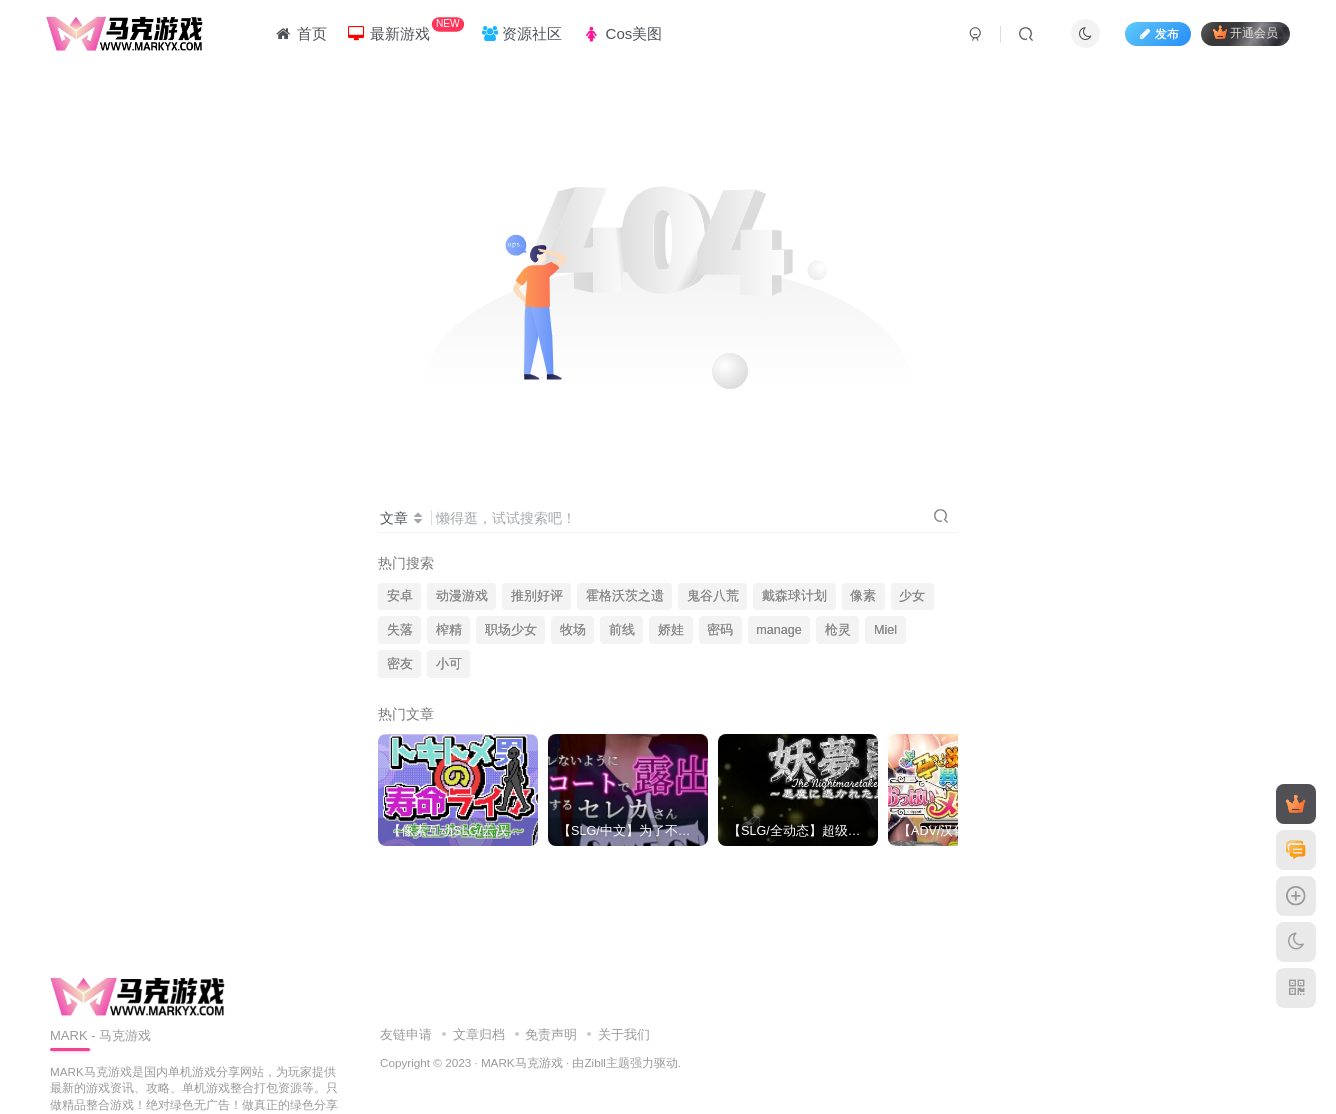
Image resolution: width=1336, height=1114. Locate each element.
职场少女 (511, 630)
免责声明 (551, 1034)
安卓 (400, 596)
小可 (449, 664)
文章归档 (479, 1034)
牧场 (573, 630)
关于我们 (624, 1034)
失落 (400, 630)
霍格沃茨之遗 (625, 596)
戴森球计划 (794, 596)
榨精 (449, 630)
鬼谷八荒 (713, 596)
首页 (299, 33)
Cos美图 (622, 33)
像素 (863, 596)
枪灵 (838, 630)
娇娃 (671, 630)
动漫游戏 (462, 596)
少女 (912, 596)
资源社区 (522, 33)
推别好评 (537, 596)
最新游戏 (405, 29)
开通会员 (1245, 32)
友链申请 (406, 1034)
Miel (885, 630)
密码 (720, 630)
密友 (400, 664)
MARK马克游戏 (522, 1062)
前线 (622, 630)
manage (779, 630)
